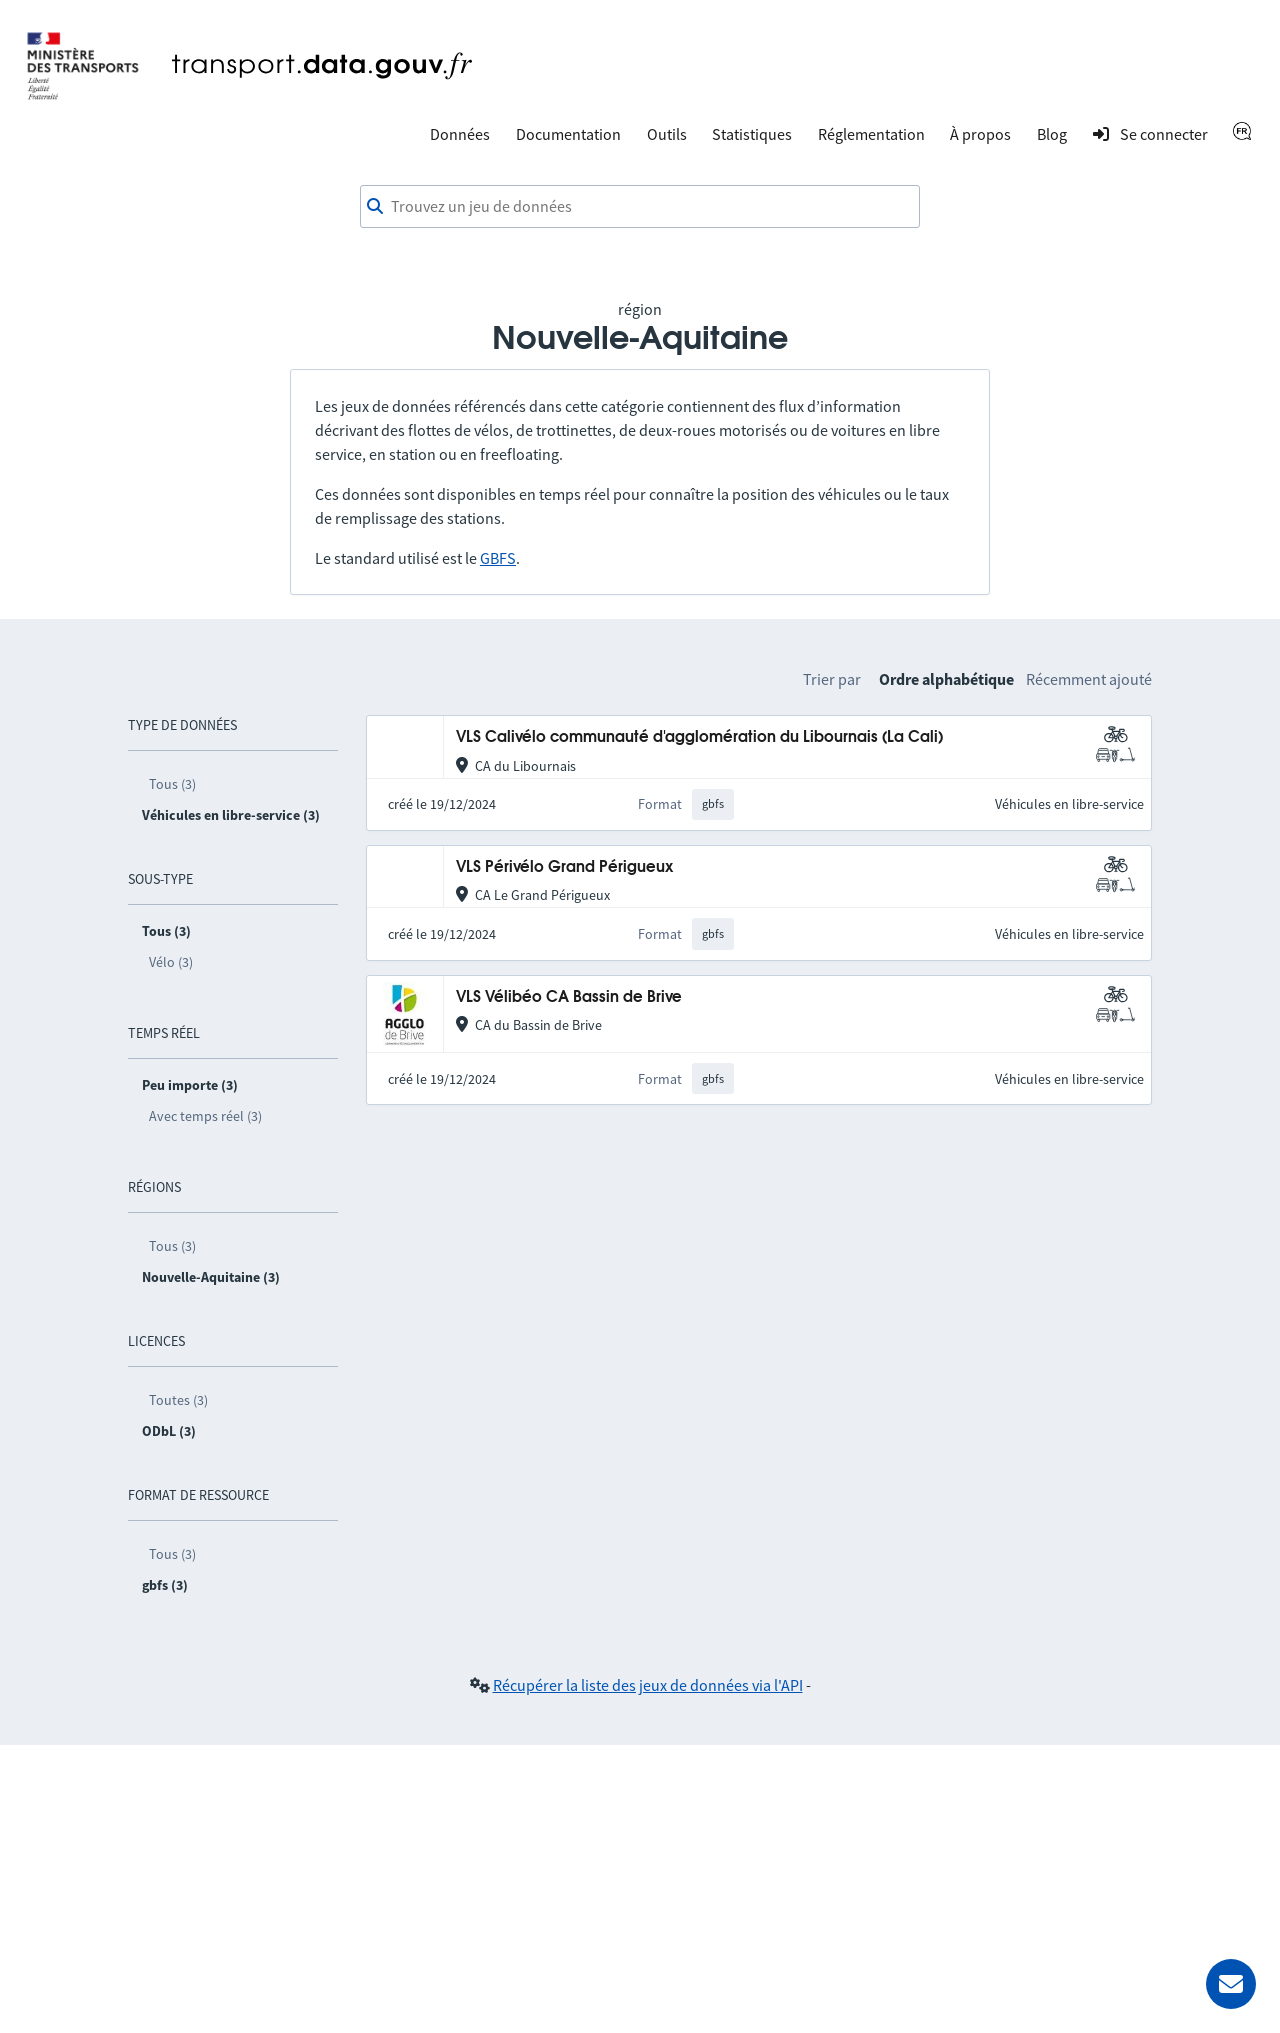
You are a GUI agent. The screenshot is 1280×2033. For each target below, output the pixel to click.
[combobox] (640, 207)
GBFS (498, 558)
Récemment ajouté (1089, 679)
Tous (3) (172, 784)
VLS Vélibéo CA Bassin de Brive (569, 997)
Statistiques (752, 134)
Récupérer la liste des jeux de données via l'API (648, 1685)
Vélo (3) (171, 962)
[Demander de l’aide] (1231, 1984)
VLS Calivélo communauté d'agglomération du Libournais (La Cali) (699, 737)
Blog (1052, 134)
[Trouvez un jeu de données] (640, 207)
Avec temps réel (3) (205, 1116)
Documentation (568, 134)
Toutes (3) (178, 1400)
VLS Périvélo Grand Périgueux (564, 867)
